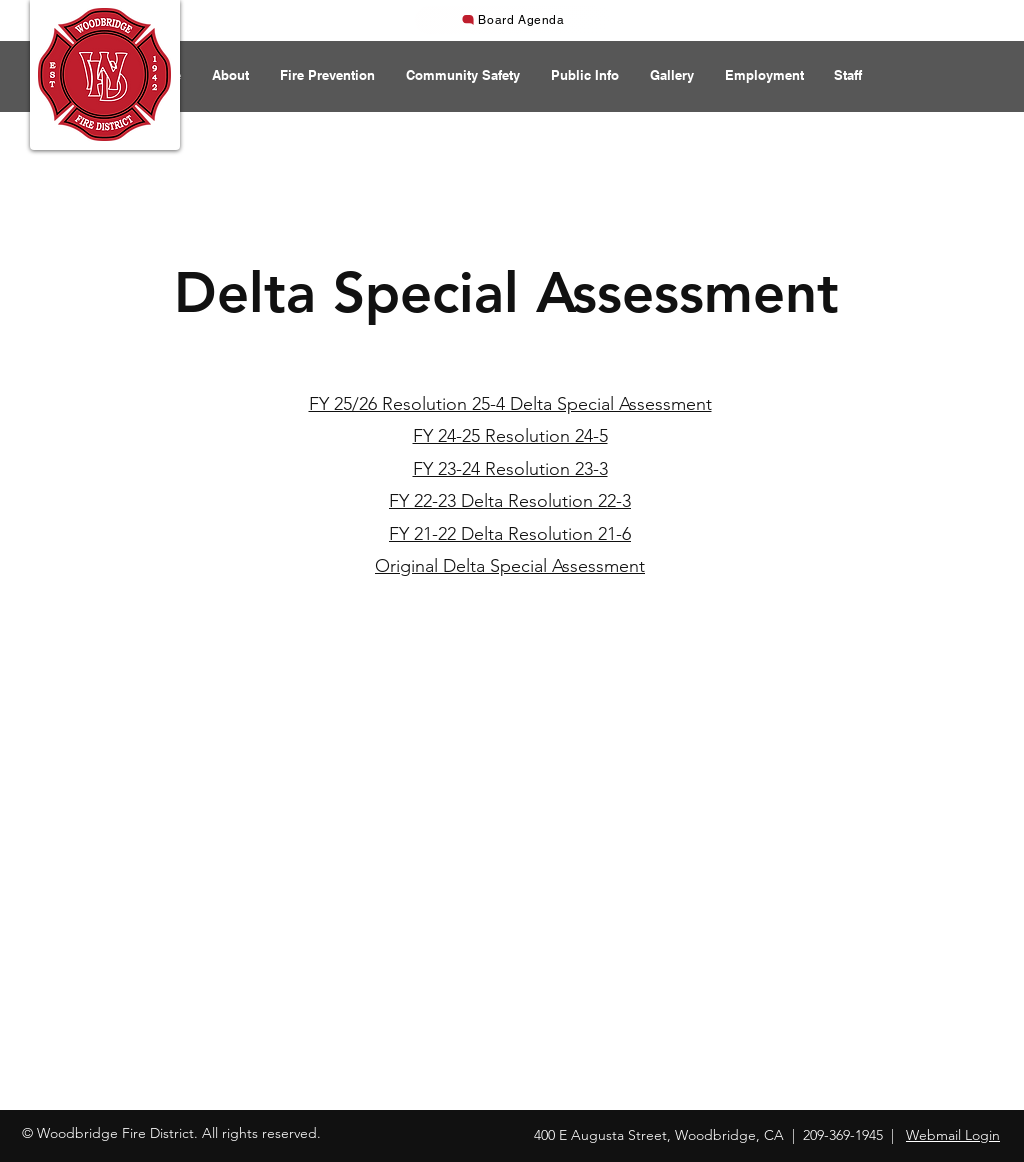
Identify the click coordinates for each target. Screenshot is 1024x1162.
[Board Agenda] (513, 20)
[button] (230, 75)
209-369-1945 (843, 1135)
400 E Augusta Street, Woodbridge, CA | (668, 1135)
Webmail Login (953, 1135)
